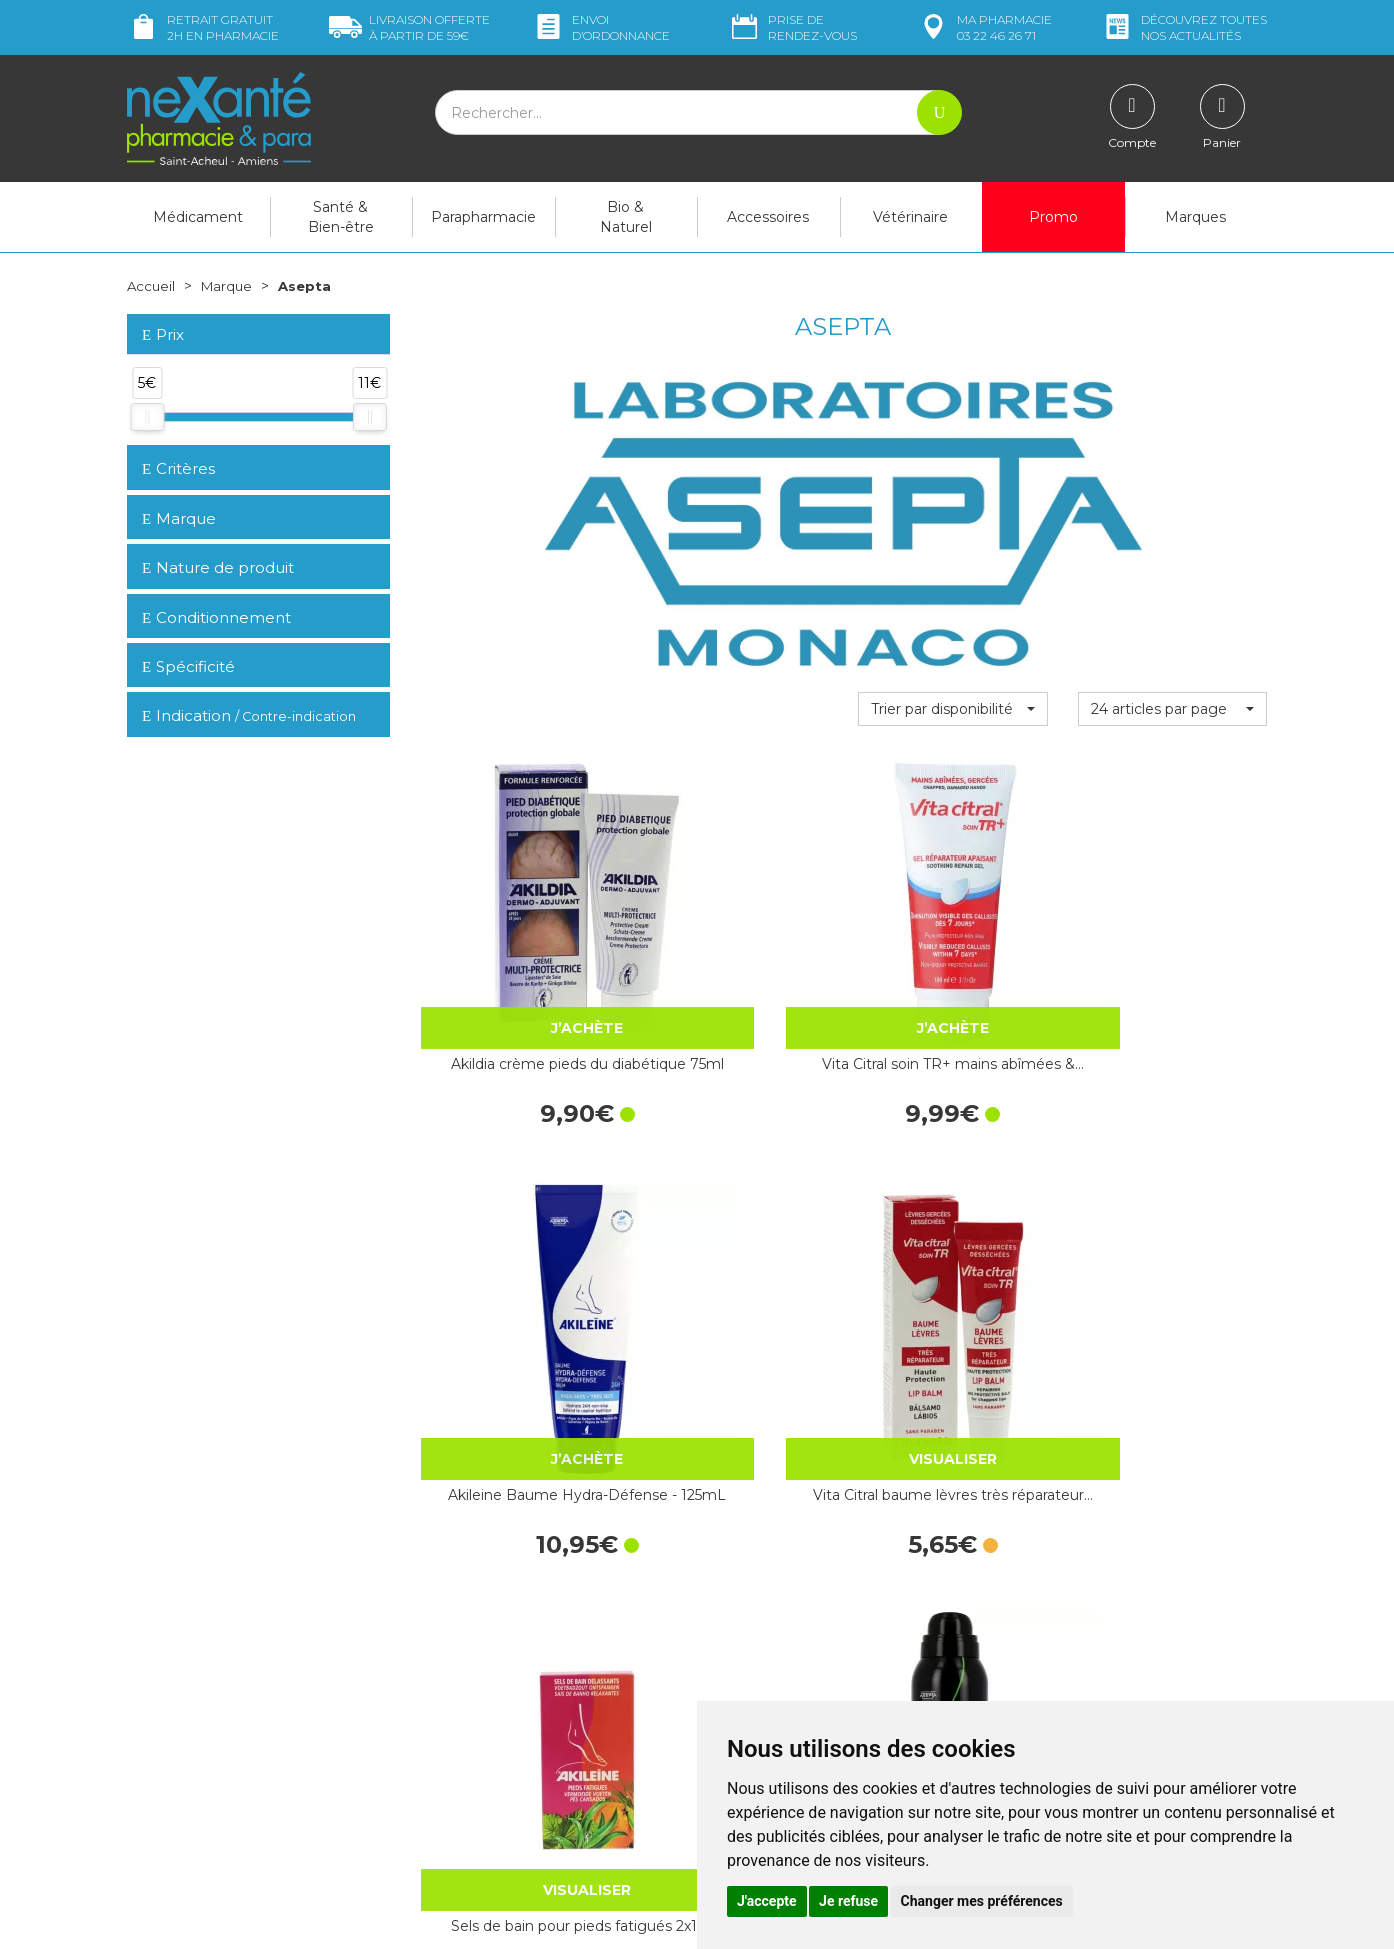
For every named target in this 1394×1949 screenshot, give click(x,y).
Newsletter (456, 1706)
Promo (1053, 217)
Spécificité (188, 666)
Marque (230, 286)
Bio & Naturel (626, 217)
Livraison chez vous (1066, 1558)
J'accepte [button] (767, 1901)
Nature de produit (218, 567)
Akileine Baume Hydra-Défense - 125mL (953, 963)
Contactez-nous (764, 1625)
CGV (726, 1680)
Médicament (198, 217)
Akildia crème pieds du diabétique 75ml (514, 963)
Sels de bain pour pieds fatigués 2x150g (514, 1281)
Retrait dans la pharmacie (1087, 1540)
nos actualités (1184, 27)
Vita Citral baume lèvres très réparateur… (1172, 963)
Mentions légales (767, 1698)
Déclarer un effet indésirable (804, 1662)
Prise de (792, 27)
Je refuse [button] (848, 1901)
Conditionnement (216, 617)
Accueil (152, 286)
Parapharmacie (483, 217)
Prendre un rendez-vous (791, 1643)
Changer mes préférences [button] (982, 1901)
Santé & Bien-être (341, 217)
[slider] (147, 417)
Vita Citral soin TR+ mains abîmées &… (733, 963)
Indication (249, 715)
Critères (178, 468)
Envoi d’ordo (601, 27)
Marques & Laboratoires (497, 1688)
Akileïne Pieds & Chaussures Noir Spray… (734, 1281)
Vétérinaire (910, 217)
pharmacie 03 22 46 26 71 (984, 27)
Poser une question (190, 1785)
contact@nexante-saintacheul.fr (232, 1753)
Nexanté (455, 1919)
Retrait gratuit (203, 27)
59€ (409, 27)
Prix (163, 335)
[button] (952, 709)
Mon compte (169, 1803)
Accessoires (768, 217)
